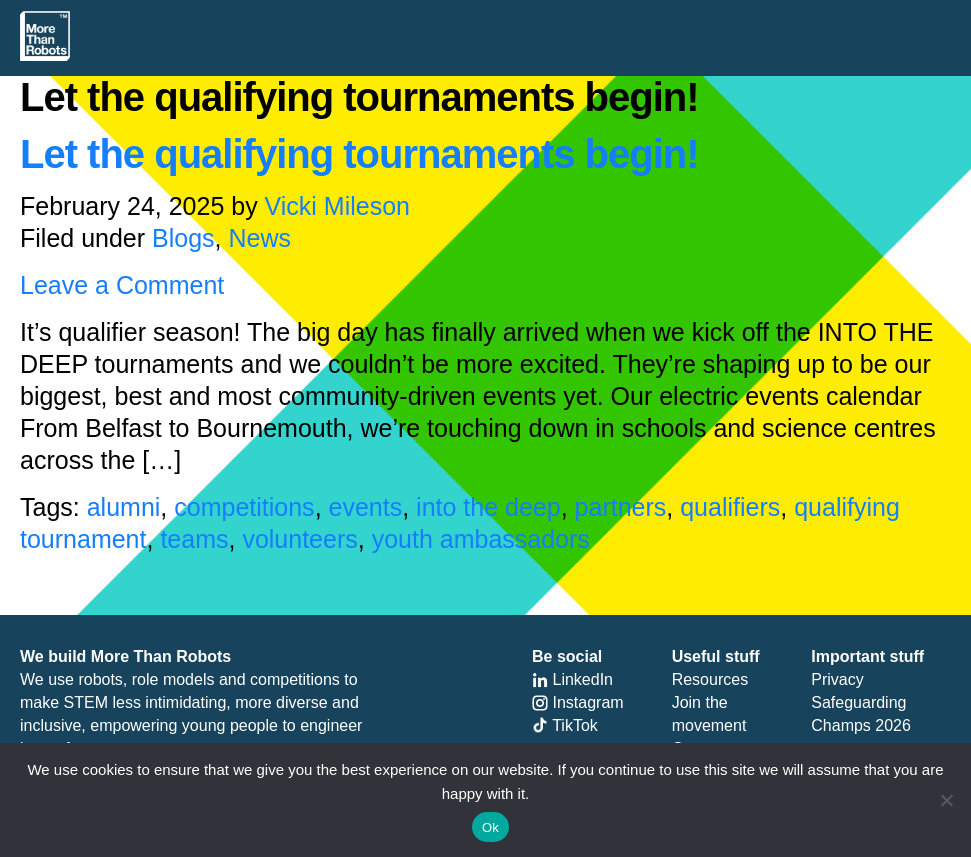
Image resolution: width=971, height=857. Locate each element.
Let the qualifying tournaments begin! (359, 154)
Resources (710, 679)
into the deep (488, 507)
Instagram (578, 702)
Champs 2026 (861, 725)
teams (194, 539)
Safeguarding (858, 702)
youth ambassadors (481, 539)
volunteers (299, 539)
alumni (124, 507)
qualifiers (730, 507)
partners (621, 507)
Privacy (837, 679)
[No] (946, 800)
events (366, 507)
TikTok (565, 725)
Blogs (183, 238)
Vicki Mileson (337, 206)
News (259, 238)
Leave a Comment (122, 285)
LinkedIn (572, 679)
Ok (490, 827)
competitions (244, 507)
